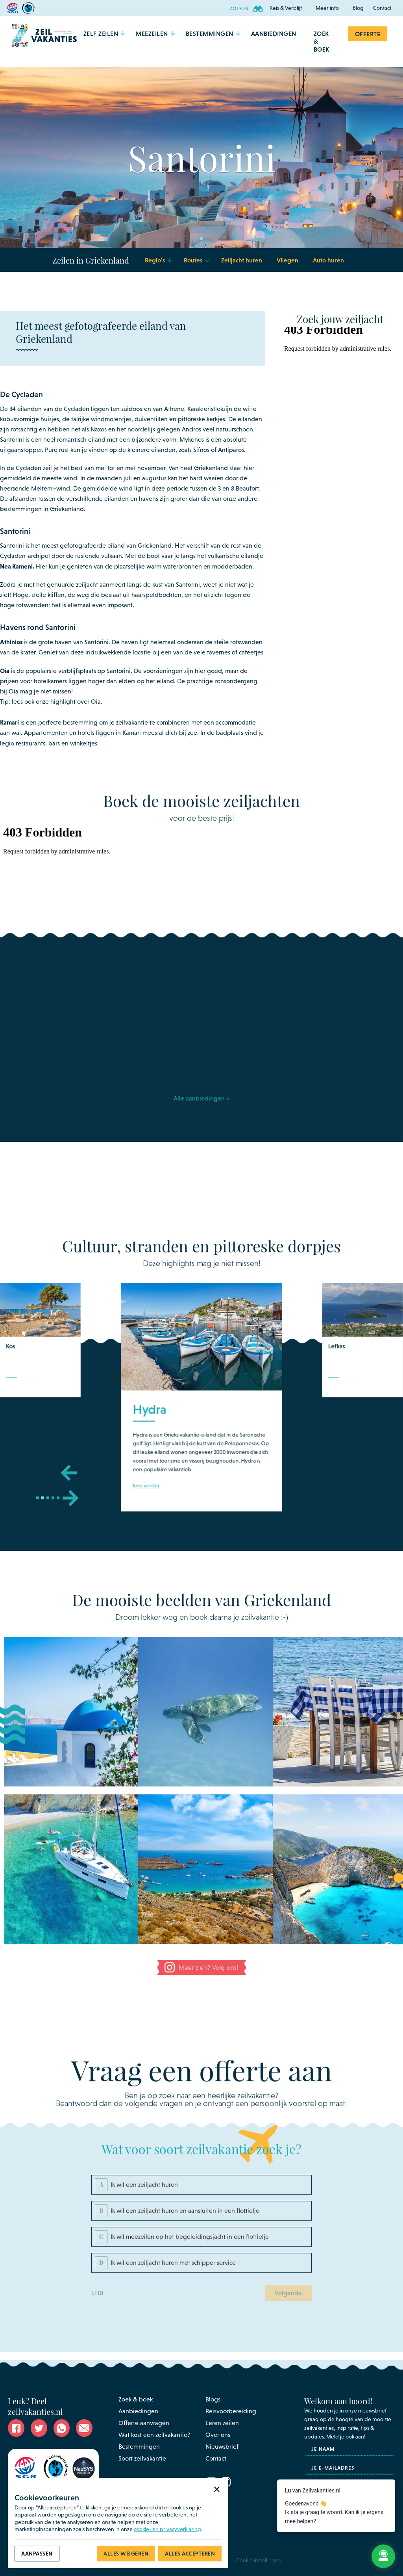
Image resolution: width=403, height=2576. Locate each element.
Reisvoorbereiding (230, 2411)
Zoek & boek (135, 2399)
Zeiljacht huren (241, 260)
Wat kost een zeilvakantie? (154, 2434)
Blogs (212, 2399)
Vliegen (287, 260)
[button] (286, 8)
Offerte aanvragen (143, 2423)
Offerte (368, 33)
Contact (382, 8)
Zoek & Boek (321, 41)
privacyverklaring (366, 2497)
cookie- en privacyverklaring (167, 2529)
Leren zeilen (222, 2423)
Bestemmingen (139, 2446)
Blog (358, 8)
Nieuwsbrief (221, 2446)
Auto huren (328, 260)
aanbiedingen (273, 33)
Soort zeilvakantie (142, 2458)
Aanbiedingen (138, 2411)
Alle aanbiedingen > (201, 1101)
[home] (44, 41)
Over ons (217, 2434)
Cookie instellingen (258, 2560)
